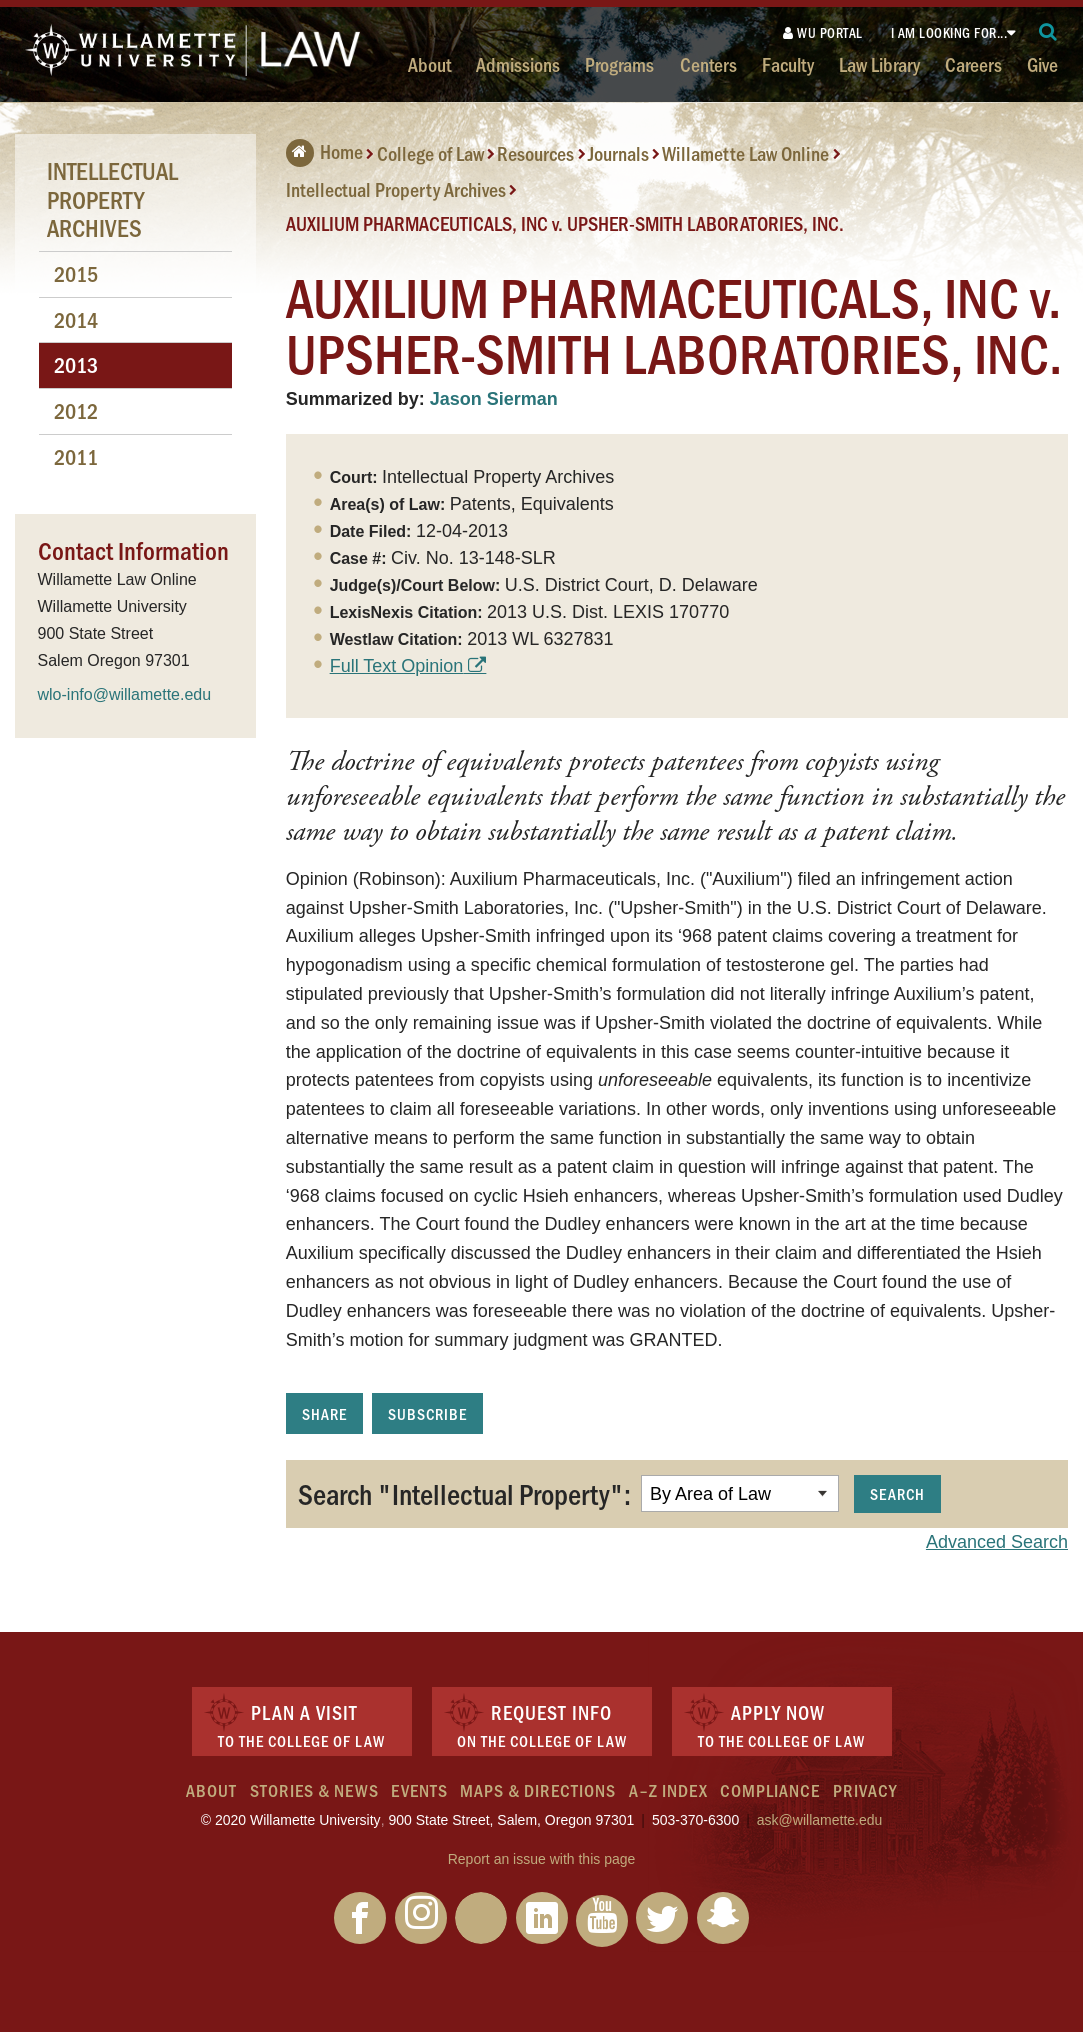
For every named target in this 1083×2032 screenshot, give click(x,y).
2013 (76, 364)
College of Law (430, 153)
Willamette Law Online (745, 153)
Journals (618, 153)
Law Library (879, 64)
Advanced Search (997, 1542)
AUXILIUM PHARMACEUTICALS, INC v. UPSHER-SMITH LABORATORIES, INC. (565, 223)
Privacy (865, 1790)
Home (324, 151)
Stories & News (314, 1790)
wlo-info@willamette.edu (125, 694)
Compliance (770, 1790)
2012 (76, 410)
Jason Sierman (494, 399)
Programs (619, 64)
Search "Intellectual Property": (464, 1493)
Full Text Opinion (397, 666)
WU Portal (823, 32)
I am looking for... (949, 32)
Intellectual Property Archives (396, 189)
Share (324, 1413)
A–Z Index (668, 1790)
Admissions (518, 64)
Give (1042, 64)
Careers (973, 64)
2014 (76, 319)
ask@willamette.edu (820, 1820)
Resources (535, 153)
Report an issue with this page (542, 1859)
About (429, 64)
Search (897, 1493)
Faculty (788, 64)
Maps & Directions (538, 1790)
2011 (76, 456)
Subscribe (427, 1413)
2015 (76, 273)
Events (419, 1790)
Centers (708, 64)
